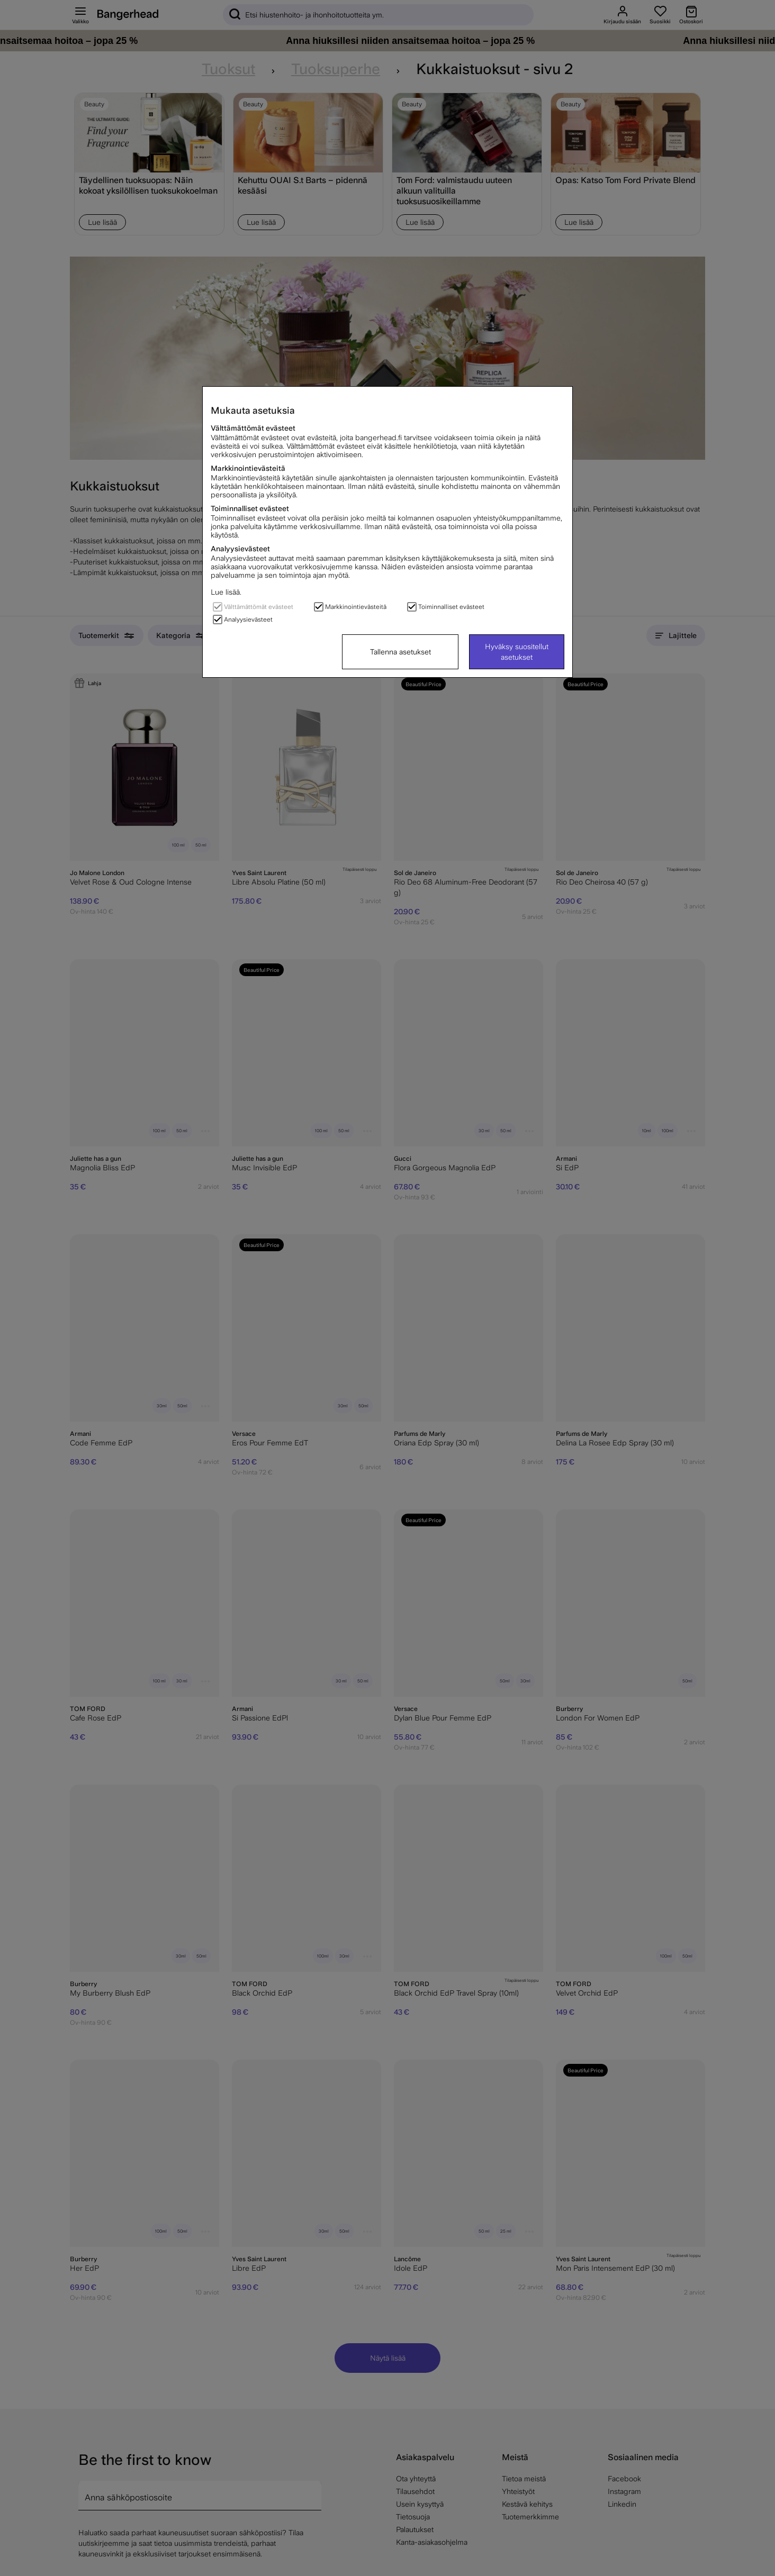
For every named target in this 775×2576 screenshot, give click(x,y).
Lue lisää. (226, 592)
